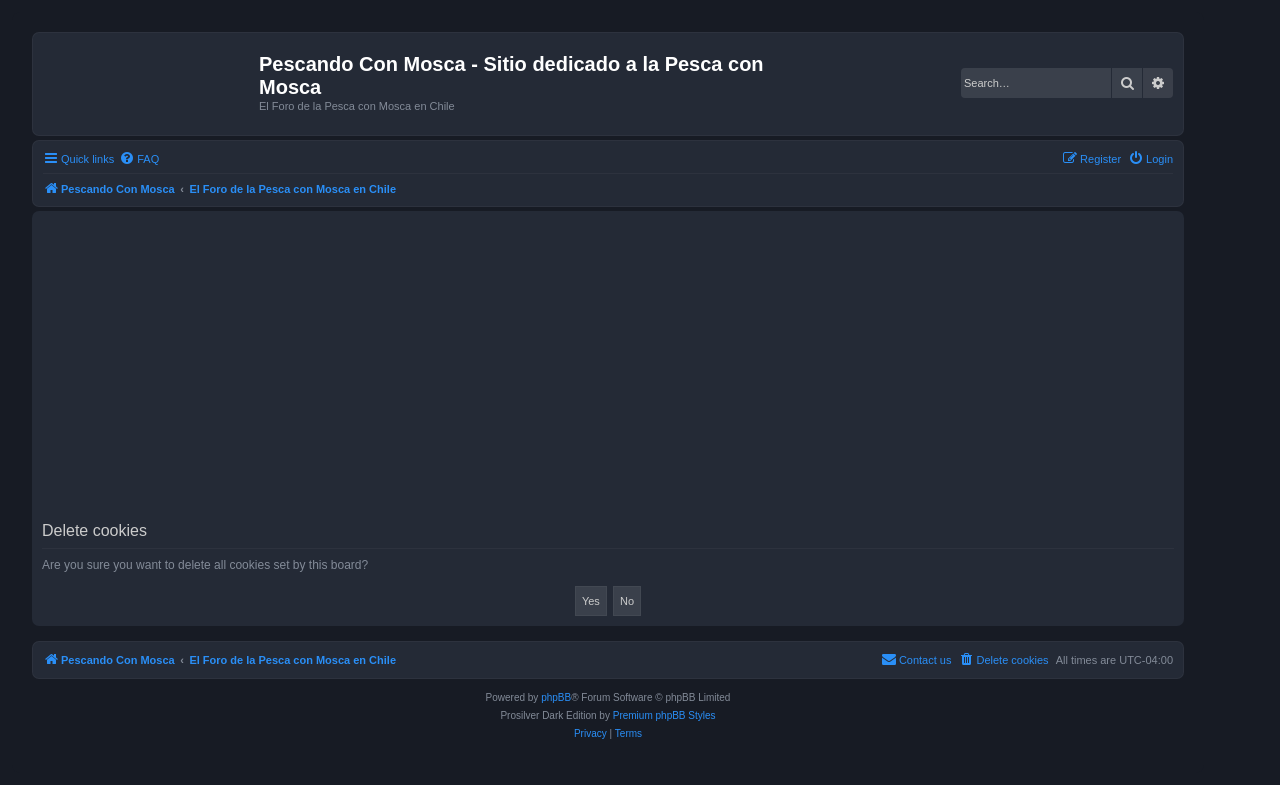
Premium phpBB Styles (664, 715)
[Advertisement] (642, 372)
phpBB (556, 697)
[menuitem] (139, 159)
